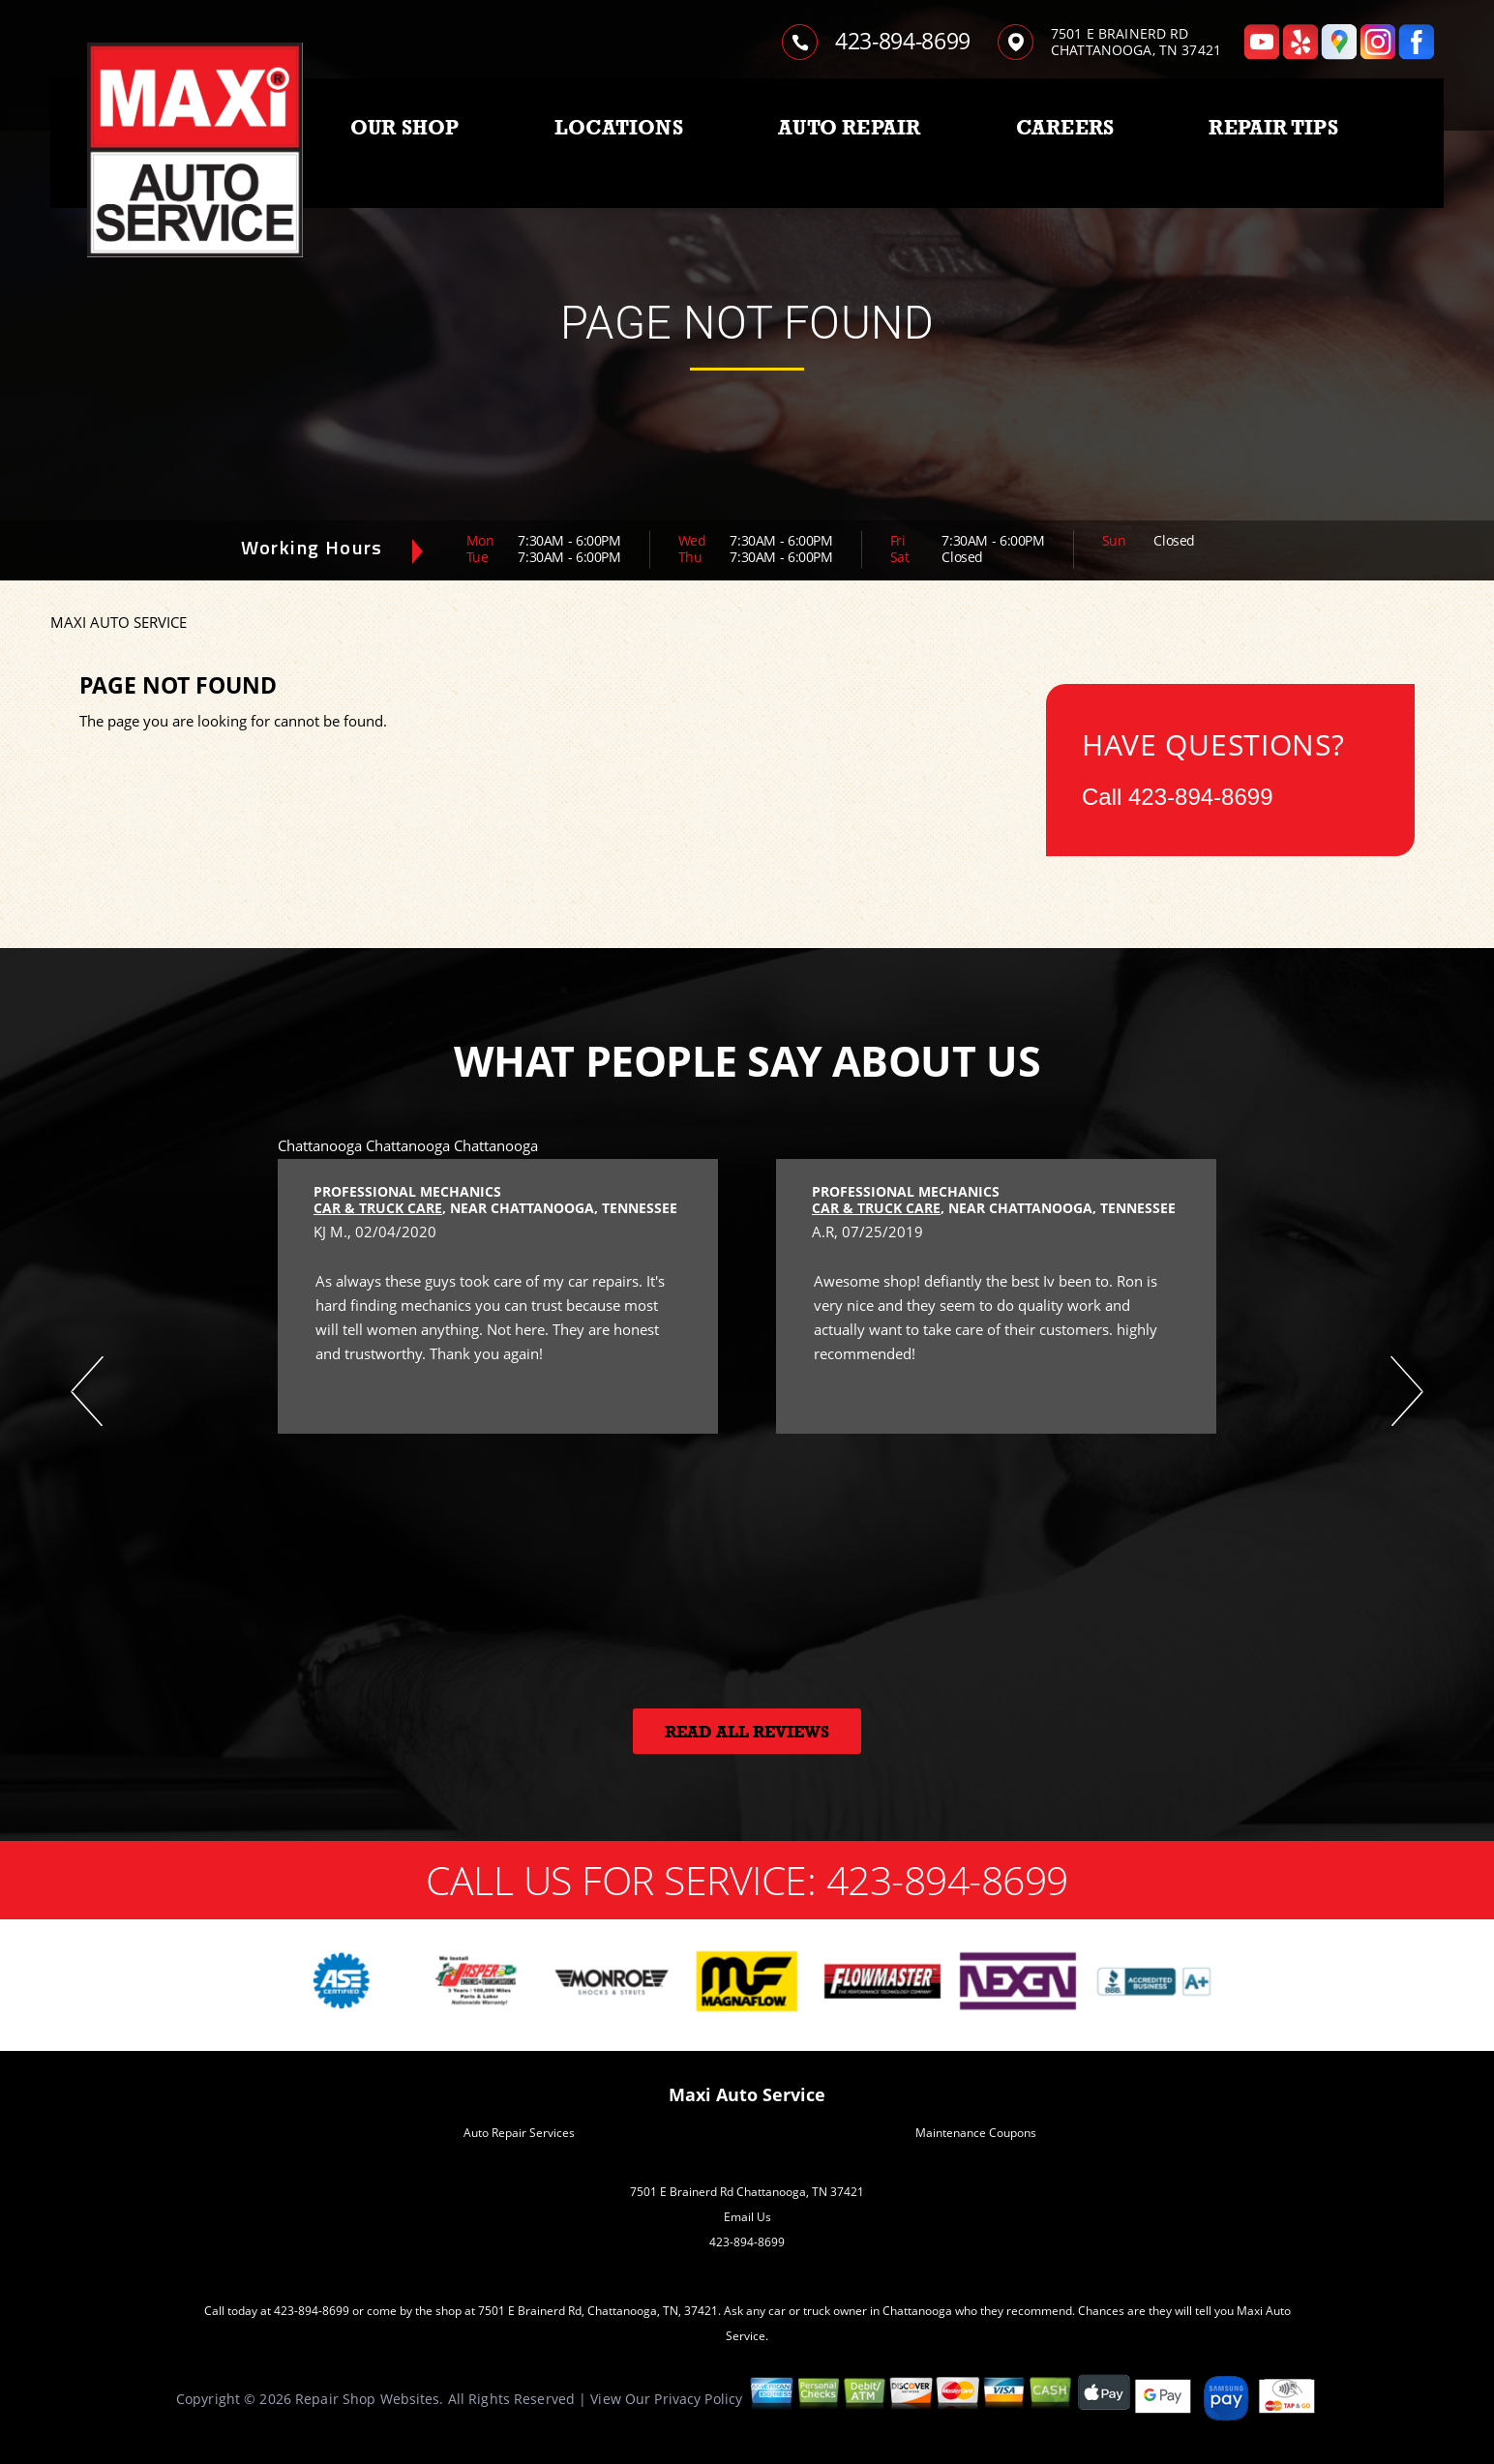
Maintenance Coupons (975, 2132)
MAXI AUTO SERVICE (118, 622)
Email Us (747, 2217)
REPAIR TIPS (1273, 127)
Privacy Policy (698, 2399)
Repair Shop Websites (367, 2399)
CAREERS (1065, 127)
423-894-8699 (903, 40)
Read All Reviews (747, 1732)
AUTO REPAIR (849, 127)
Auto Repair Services (519, 2132)
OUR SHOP (405, 127)
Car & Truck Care (378, 1208)
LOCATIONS (618, 127)
